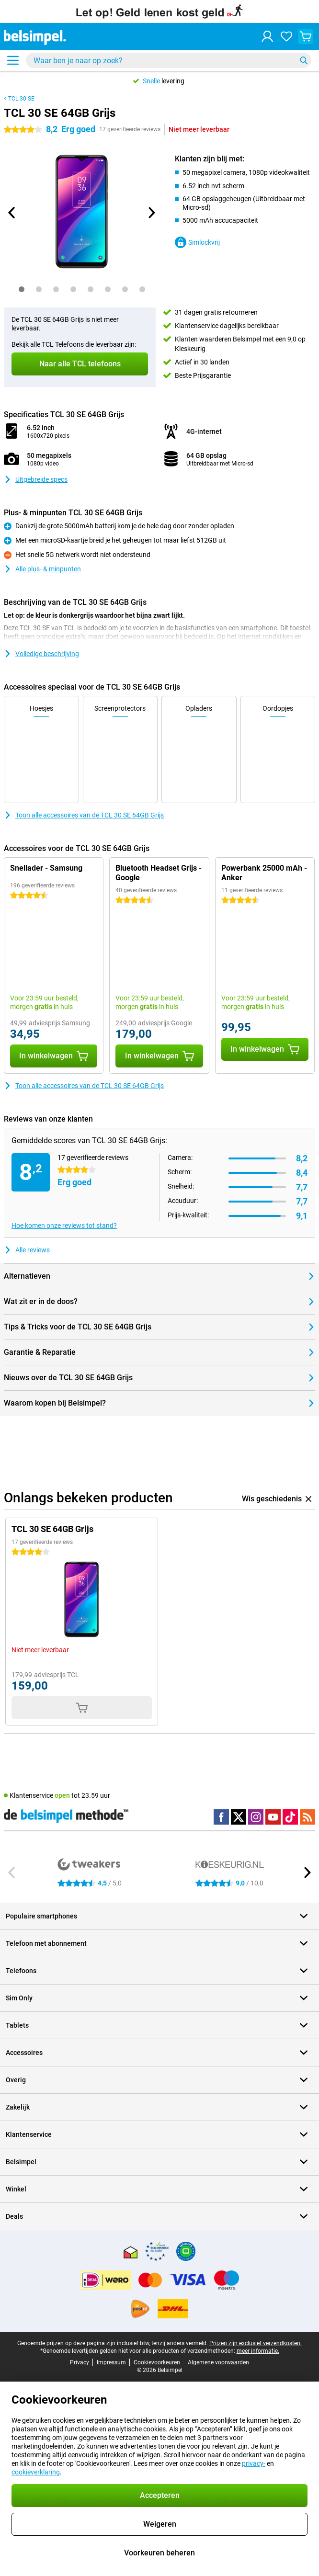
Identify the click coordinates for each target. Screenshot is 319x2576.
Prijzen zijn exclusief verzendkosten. (255, 2343)
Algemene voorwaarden (218, 2362)
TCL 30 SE (21, 98)
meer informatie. (258, 2351)
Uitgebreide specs (36, 479)
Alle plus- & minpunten (42, 569)
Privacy (79, 2362)
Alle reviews (27, 1250)
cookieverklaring (35, 2472)
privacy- (253, 2463)
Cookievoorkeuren (157, 2362)
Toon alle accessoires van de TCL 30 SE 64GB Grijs (84, 815)
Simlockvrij (197, 242)
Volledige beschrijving (41, 654)
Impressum (111, 2362)
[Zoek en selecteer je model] (169, 60)
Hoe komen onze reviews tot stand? (64, 1225)
